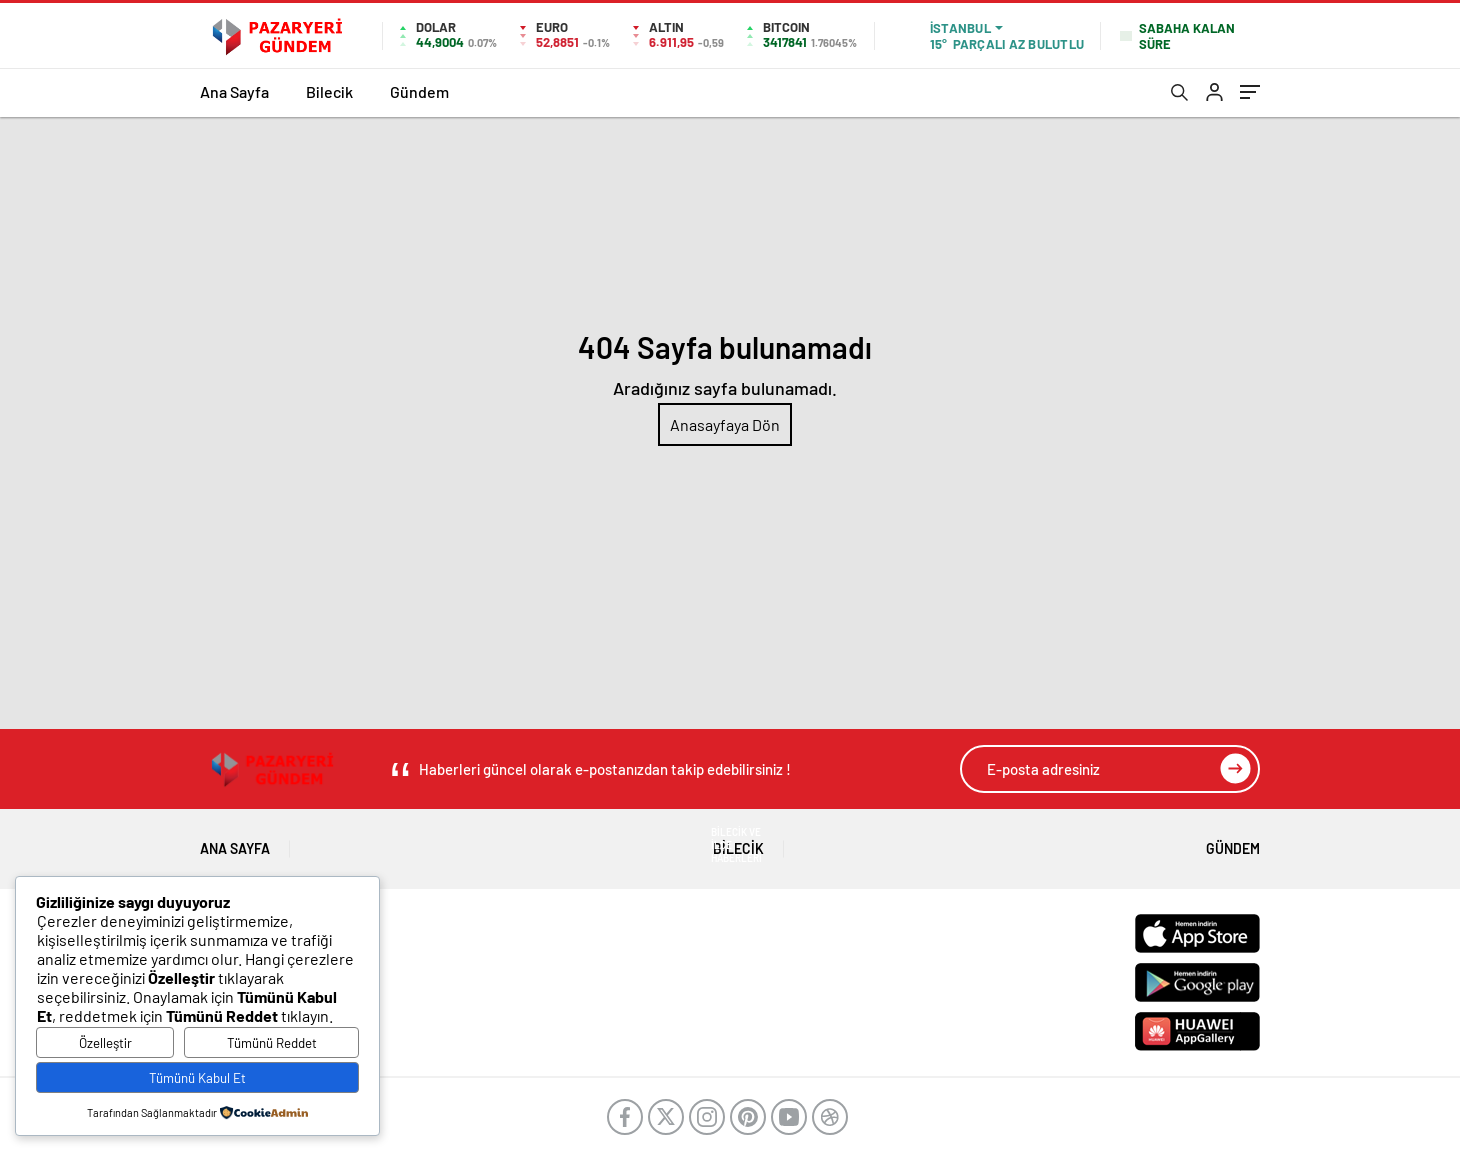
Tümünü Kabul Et (197, 1078)
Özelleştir (105, 1043)
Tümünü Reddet (272, 1043)
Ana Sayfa (234, 91)
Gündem (419, 91)
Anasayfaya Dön (725, 424)
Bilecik (329, 91)
